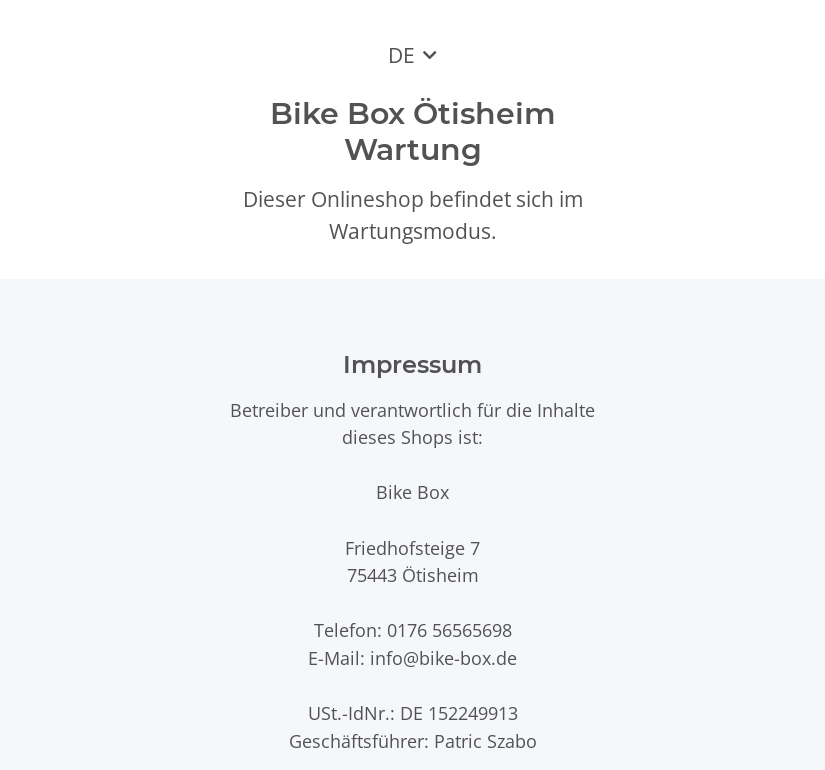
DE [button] (401, 55)
